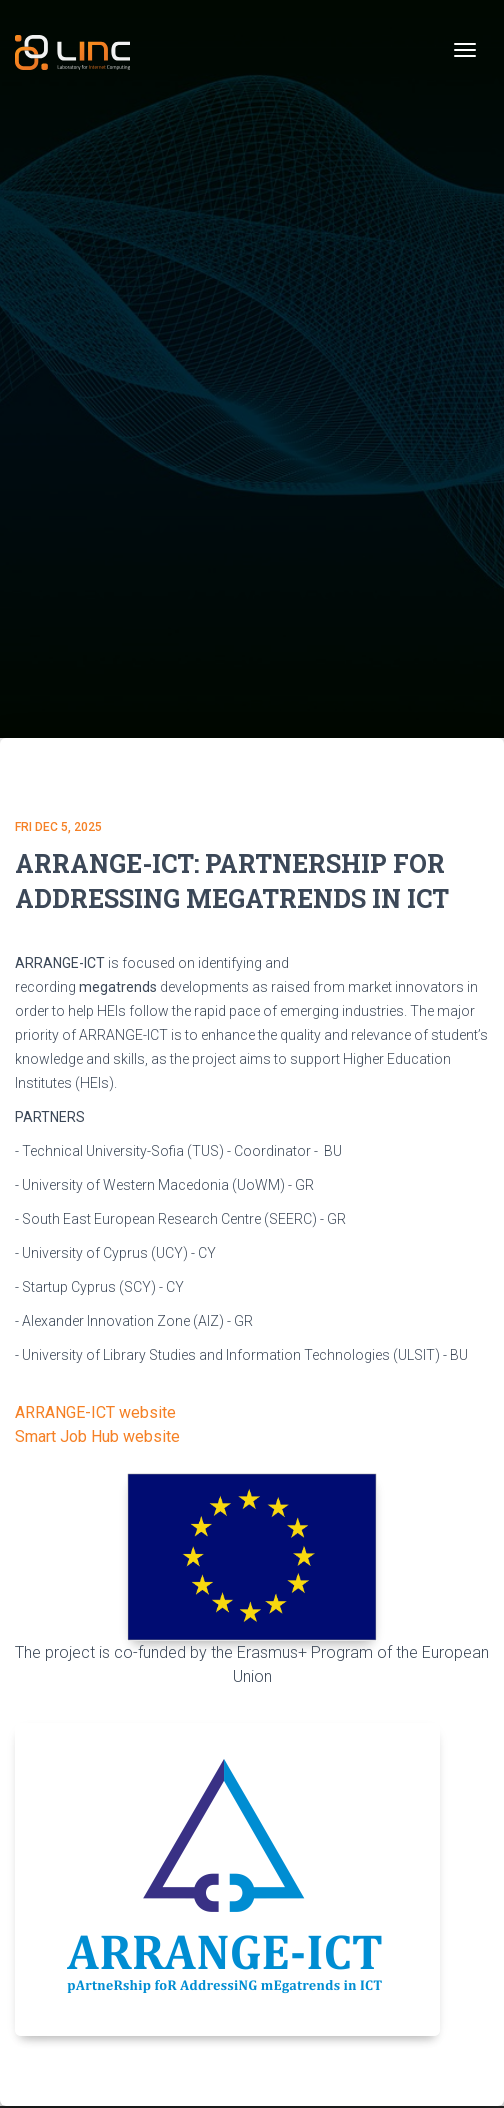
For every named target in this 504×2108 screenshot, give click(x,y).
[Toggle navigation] (465, 50)
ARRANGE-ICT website (95, 1412)
